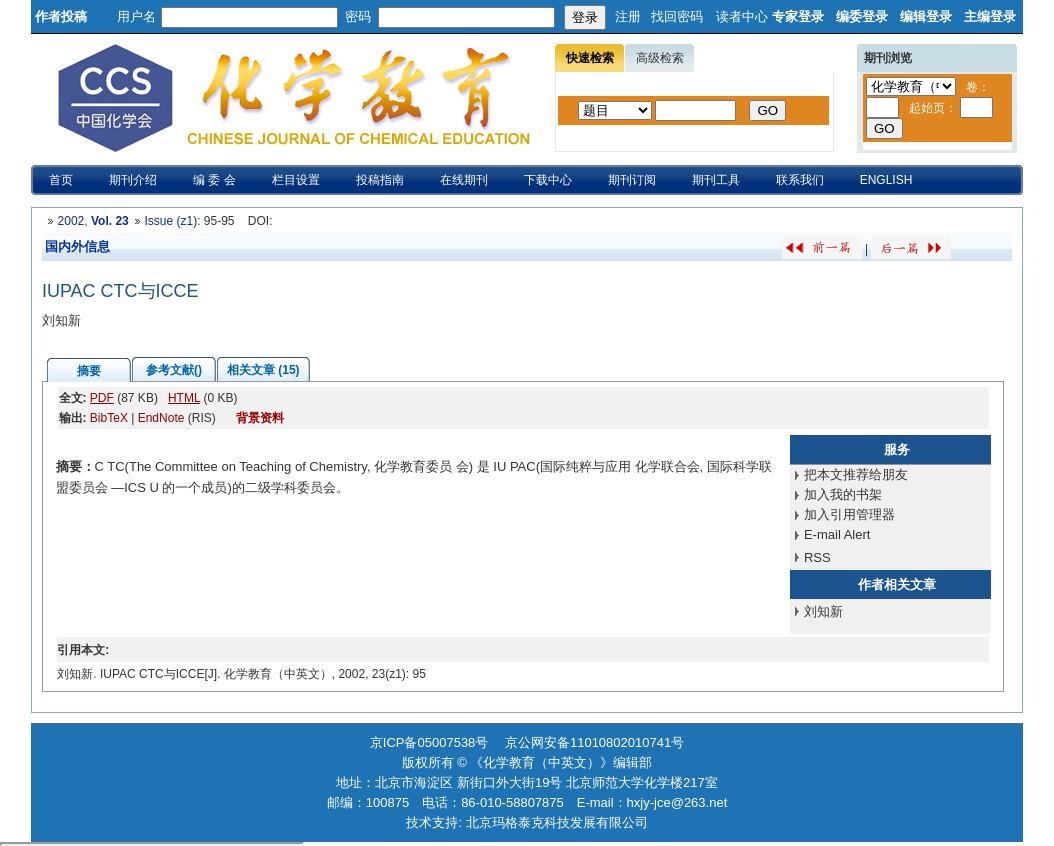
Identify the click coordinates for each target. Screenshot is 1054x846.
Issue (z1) (170, 221)
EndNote (161, 418)
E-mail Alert (837, 534)
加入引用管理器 (849, 514)
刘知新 (823, 611)
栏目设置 (296, 180)
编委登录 (862, 16)
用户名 (136, 16)
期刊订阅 (632, 180)
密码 (358, 16)
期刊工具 (716, 180)
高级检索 (660, 58)
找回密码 (677, 16)
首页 (61, 180)
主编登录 (990, 16)
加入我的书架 (843, 494)
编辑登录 (926, 16)
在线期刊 (464, 180)
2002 (71, 221)
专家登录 (798, 16)
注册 (628, 16)
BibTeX (109, 418)
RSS (817, 557)
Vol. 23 (110, 221)
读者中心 (742, 16)
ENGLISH (886, 180)
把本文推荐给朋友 (856, 474)
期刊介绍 (133, 180)
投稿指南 (380, 180)
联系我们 (800, 180)
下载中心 (548, 180)
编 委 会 (214, 180)
